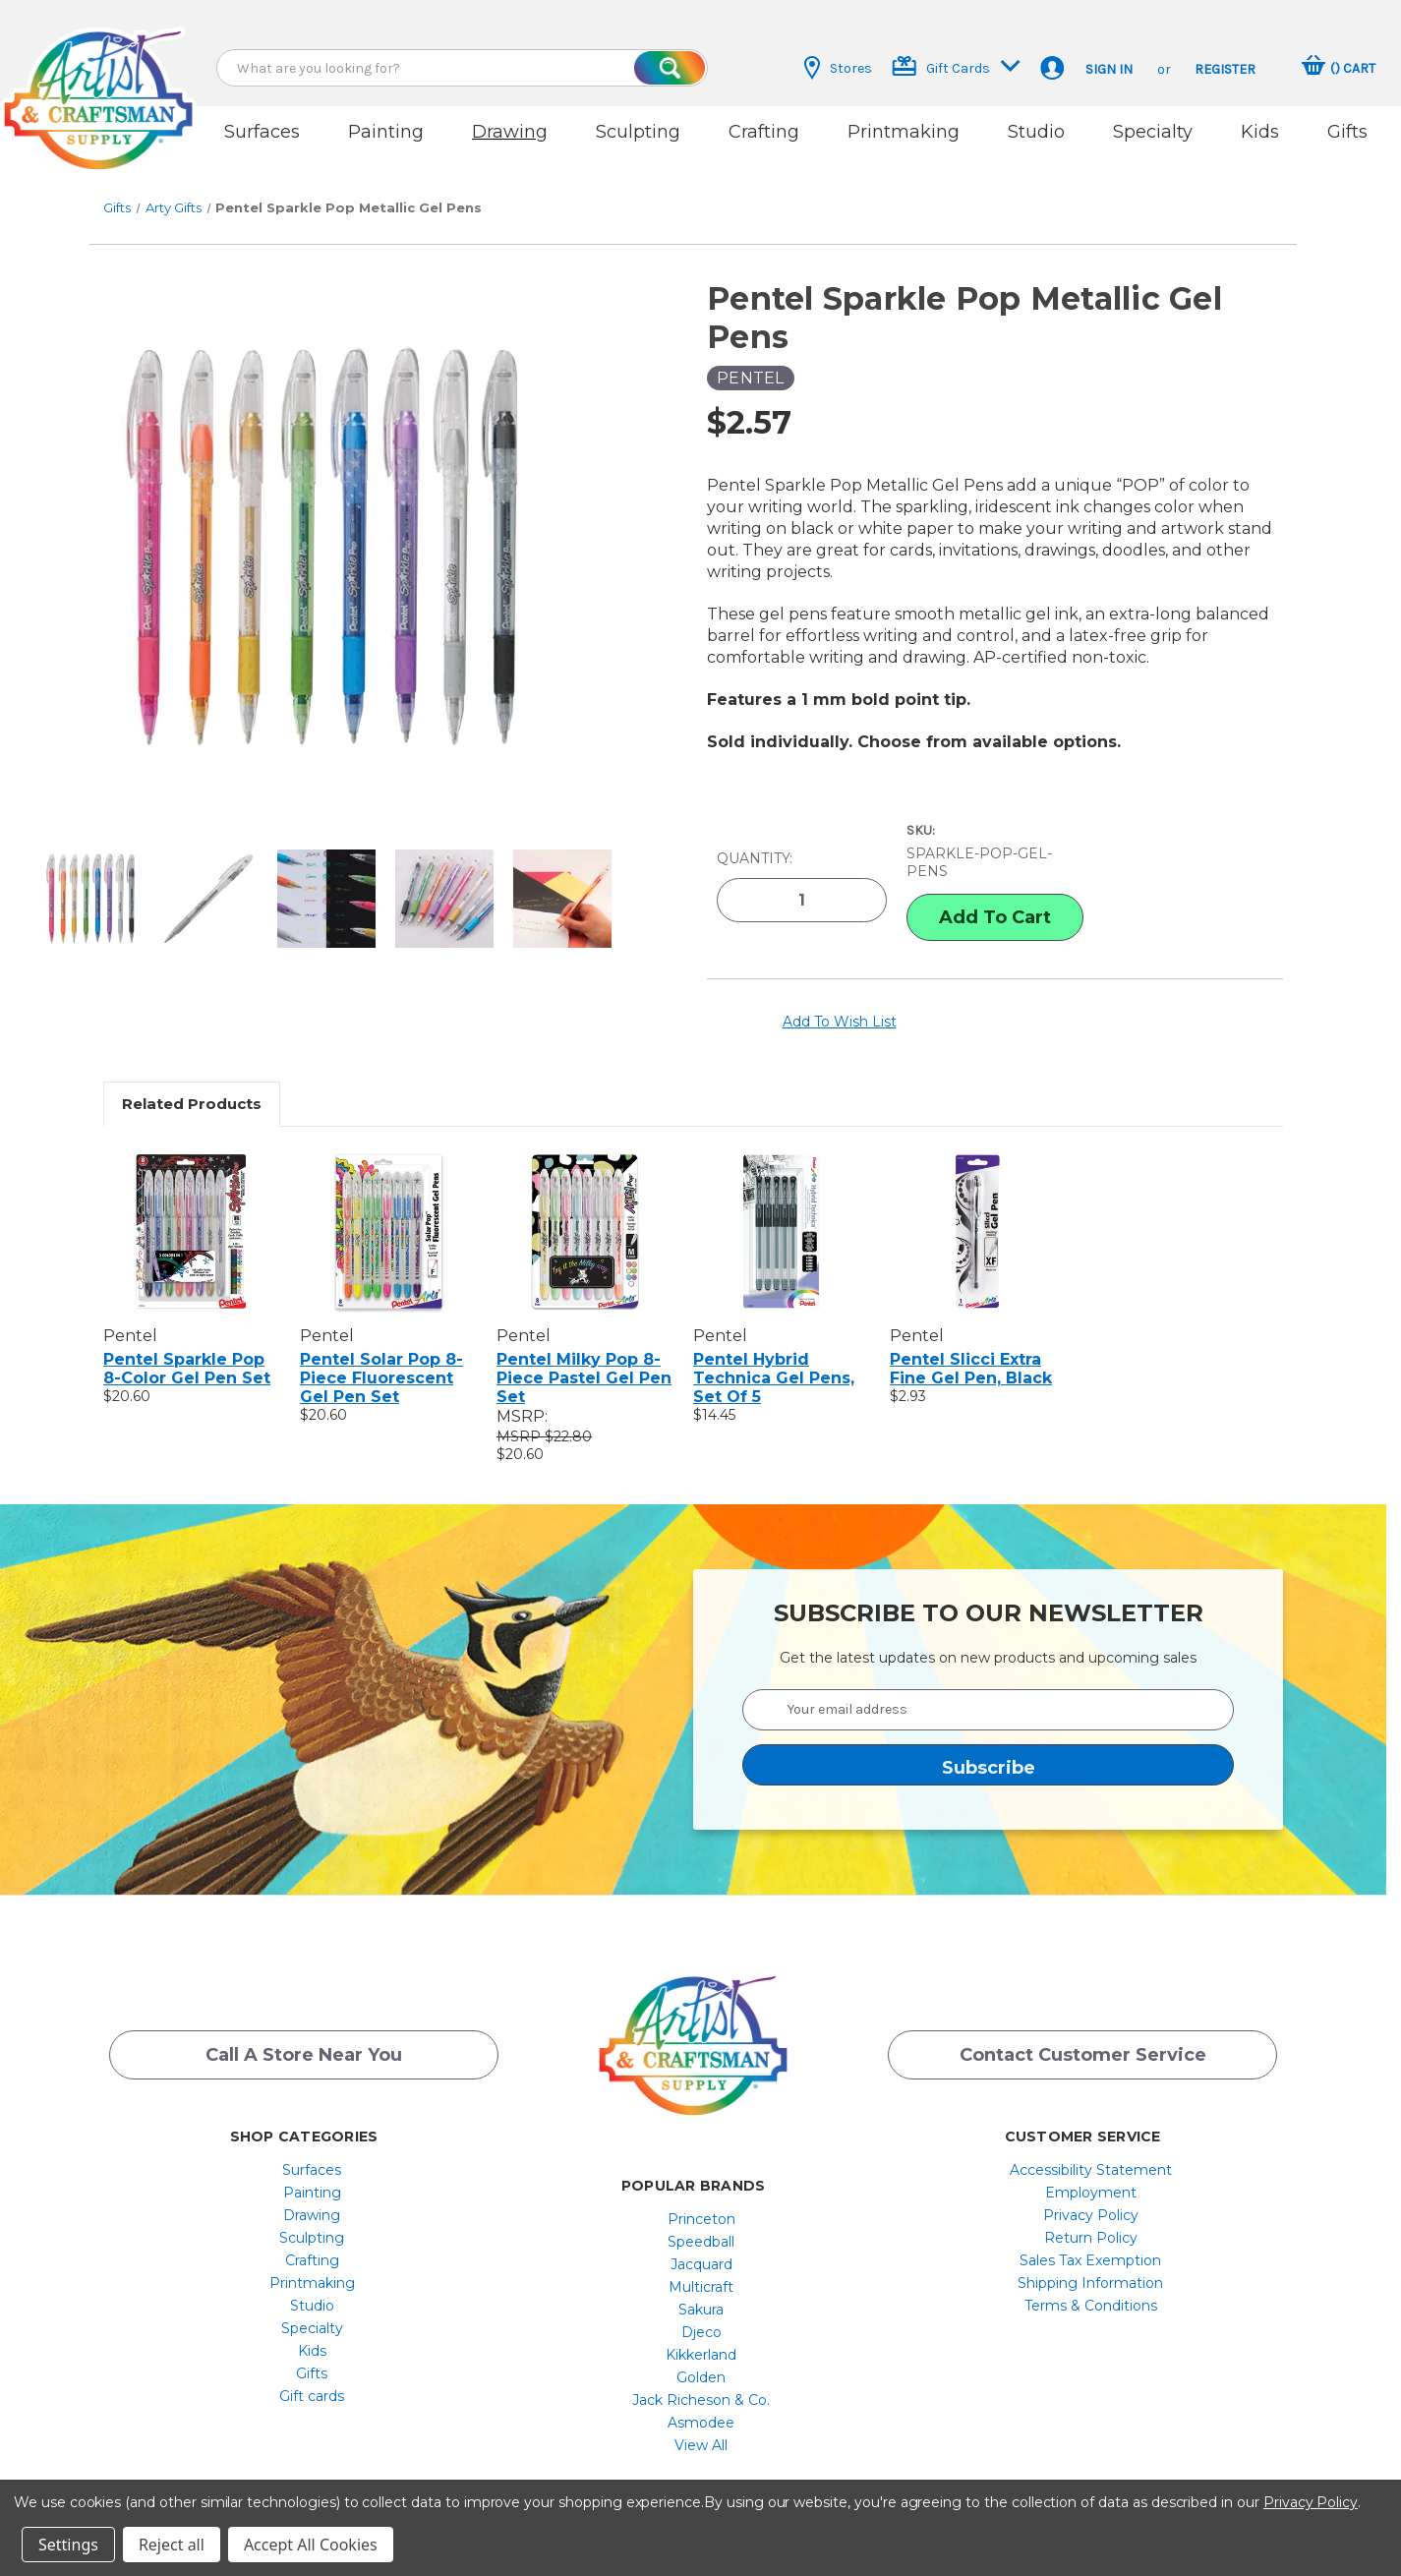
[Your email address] (988, 1687)
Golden (701, 2355)
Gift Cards (956, 66)
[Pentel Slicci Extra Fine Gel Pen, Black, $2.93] (978, 1208)
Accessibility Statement (1091, 2147)
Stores (838, 68)
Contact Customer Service (1083, 2036)
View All (701, 2422)
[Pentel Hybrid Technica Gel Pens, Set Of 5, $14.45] (781, 1208)
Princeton (701, 2196)
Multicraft (701, 2264)
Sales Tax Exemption (1090, 2238)
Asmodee (701, 2400)
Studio (1036, 132)
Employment (1091, 2170)
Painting (386, 132)
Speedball (701, 2219)
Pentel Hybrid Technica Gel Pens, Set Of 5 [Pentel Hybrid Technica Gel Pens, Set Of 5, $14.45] (773, 1355)
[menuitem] (312, 2147)
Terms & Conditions (1090, 2283)
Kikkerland (701, 2332)
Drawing (510, 132)
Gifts (1347, 132)
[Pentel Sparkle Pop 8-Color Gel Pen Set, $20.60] (191, 1208)
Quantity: (754, 840)
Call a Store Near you (303, 2036)
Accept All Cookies (311, 2544)
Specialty (1153, 132)
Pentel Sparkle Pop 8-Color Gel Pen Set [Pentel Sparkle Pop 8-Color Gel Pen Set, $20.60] (186, 1346)
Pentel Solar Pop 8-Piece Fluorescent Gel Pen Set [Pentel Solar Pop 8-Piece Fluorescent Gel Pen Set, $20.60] (381, 1355)
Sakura (701, 2287)
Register (1225, 69)
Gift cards (311, 2373)
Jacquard (701, 2242)
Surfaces (262, 132)
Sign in (1109, 69)
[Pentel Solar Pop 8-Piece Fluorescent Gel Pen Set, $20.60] (388, 1208)
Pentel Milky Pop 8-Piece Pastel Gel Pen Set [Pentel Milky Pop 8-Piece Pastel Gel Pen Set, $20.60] (583, 1355)
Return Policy (1091, 2215)
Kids (1260, 132)
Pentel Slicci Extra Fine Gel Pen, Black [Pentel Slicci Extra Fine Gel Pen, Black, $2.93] (971, 1346)
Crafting (764, 132)
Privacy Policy (1090, 2192)
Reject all (171, 2544)
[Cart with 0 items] (1338, 67)
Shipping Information (1090, 2260)
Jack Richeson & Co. (701, 2377)
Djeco (701, 2309)
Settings (68, 2544)
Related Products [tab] (192, 1081)
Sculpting (638, 132)
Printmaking (903, 132)
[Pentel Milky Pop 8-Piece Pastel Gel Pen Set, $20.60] (584, 1208)
